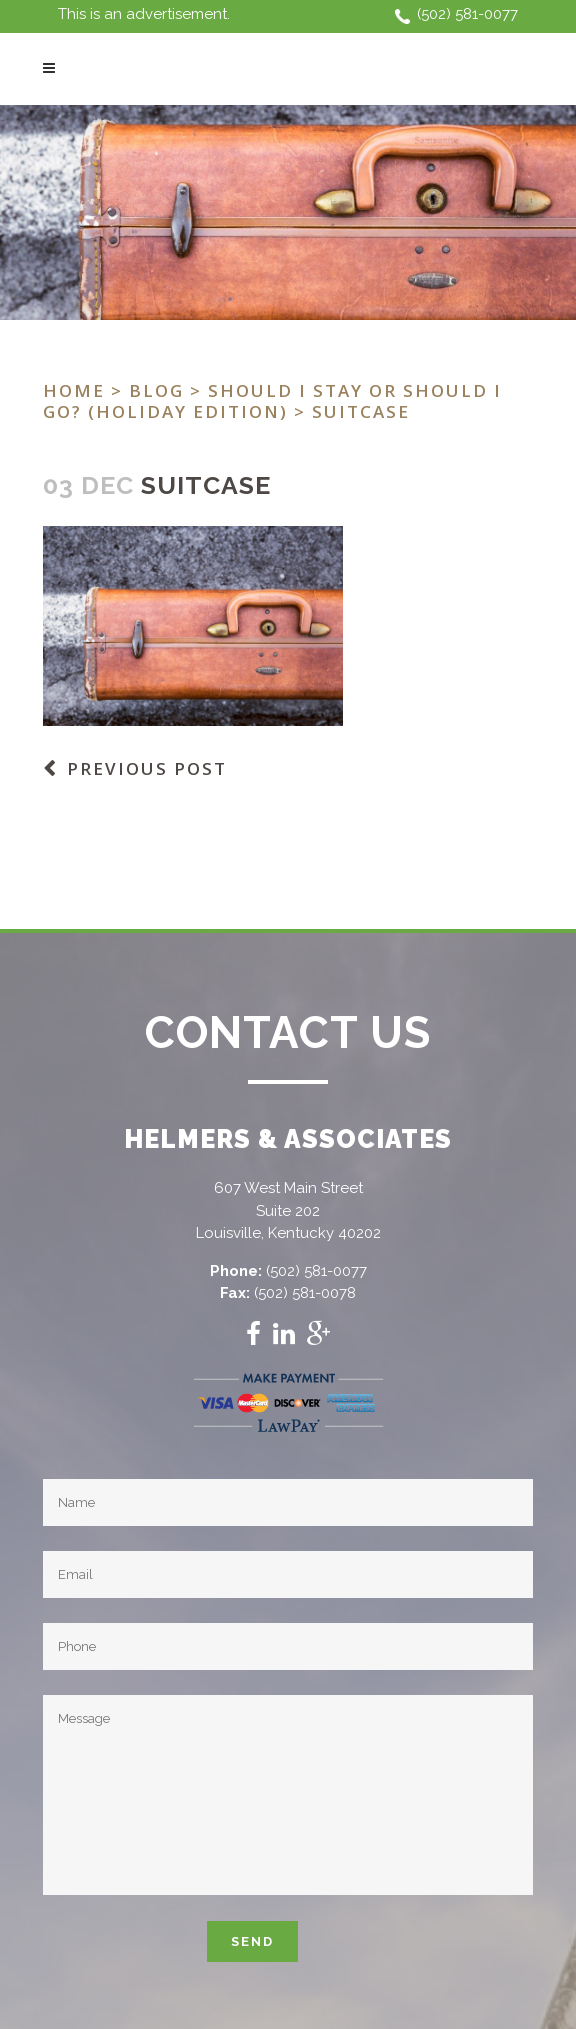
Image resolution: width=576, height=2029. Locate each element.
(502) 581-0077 (467, 14)
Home (74, 390)
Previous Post (147, 768)
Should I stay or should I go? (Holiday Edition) (272, 401)
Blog (156, 390)
